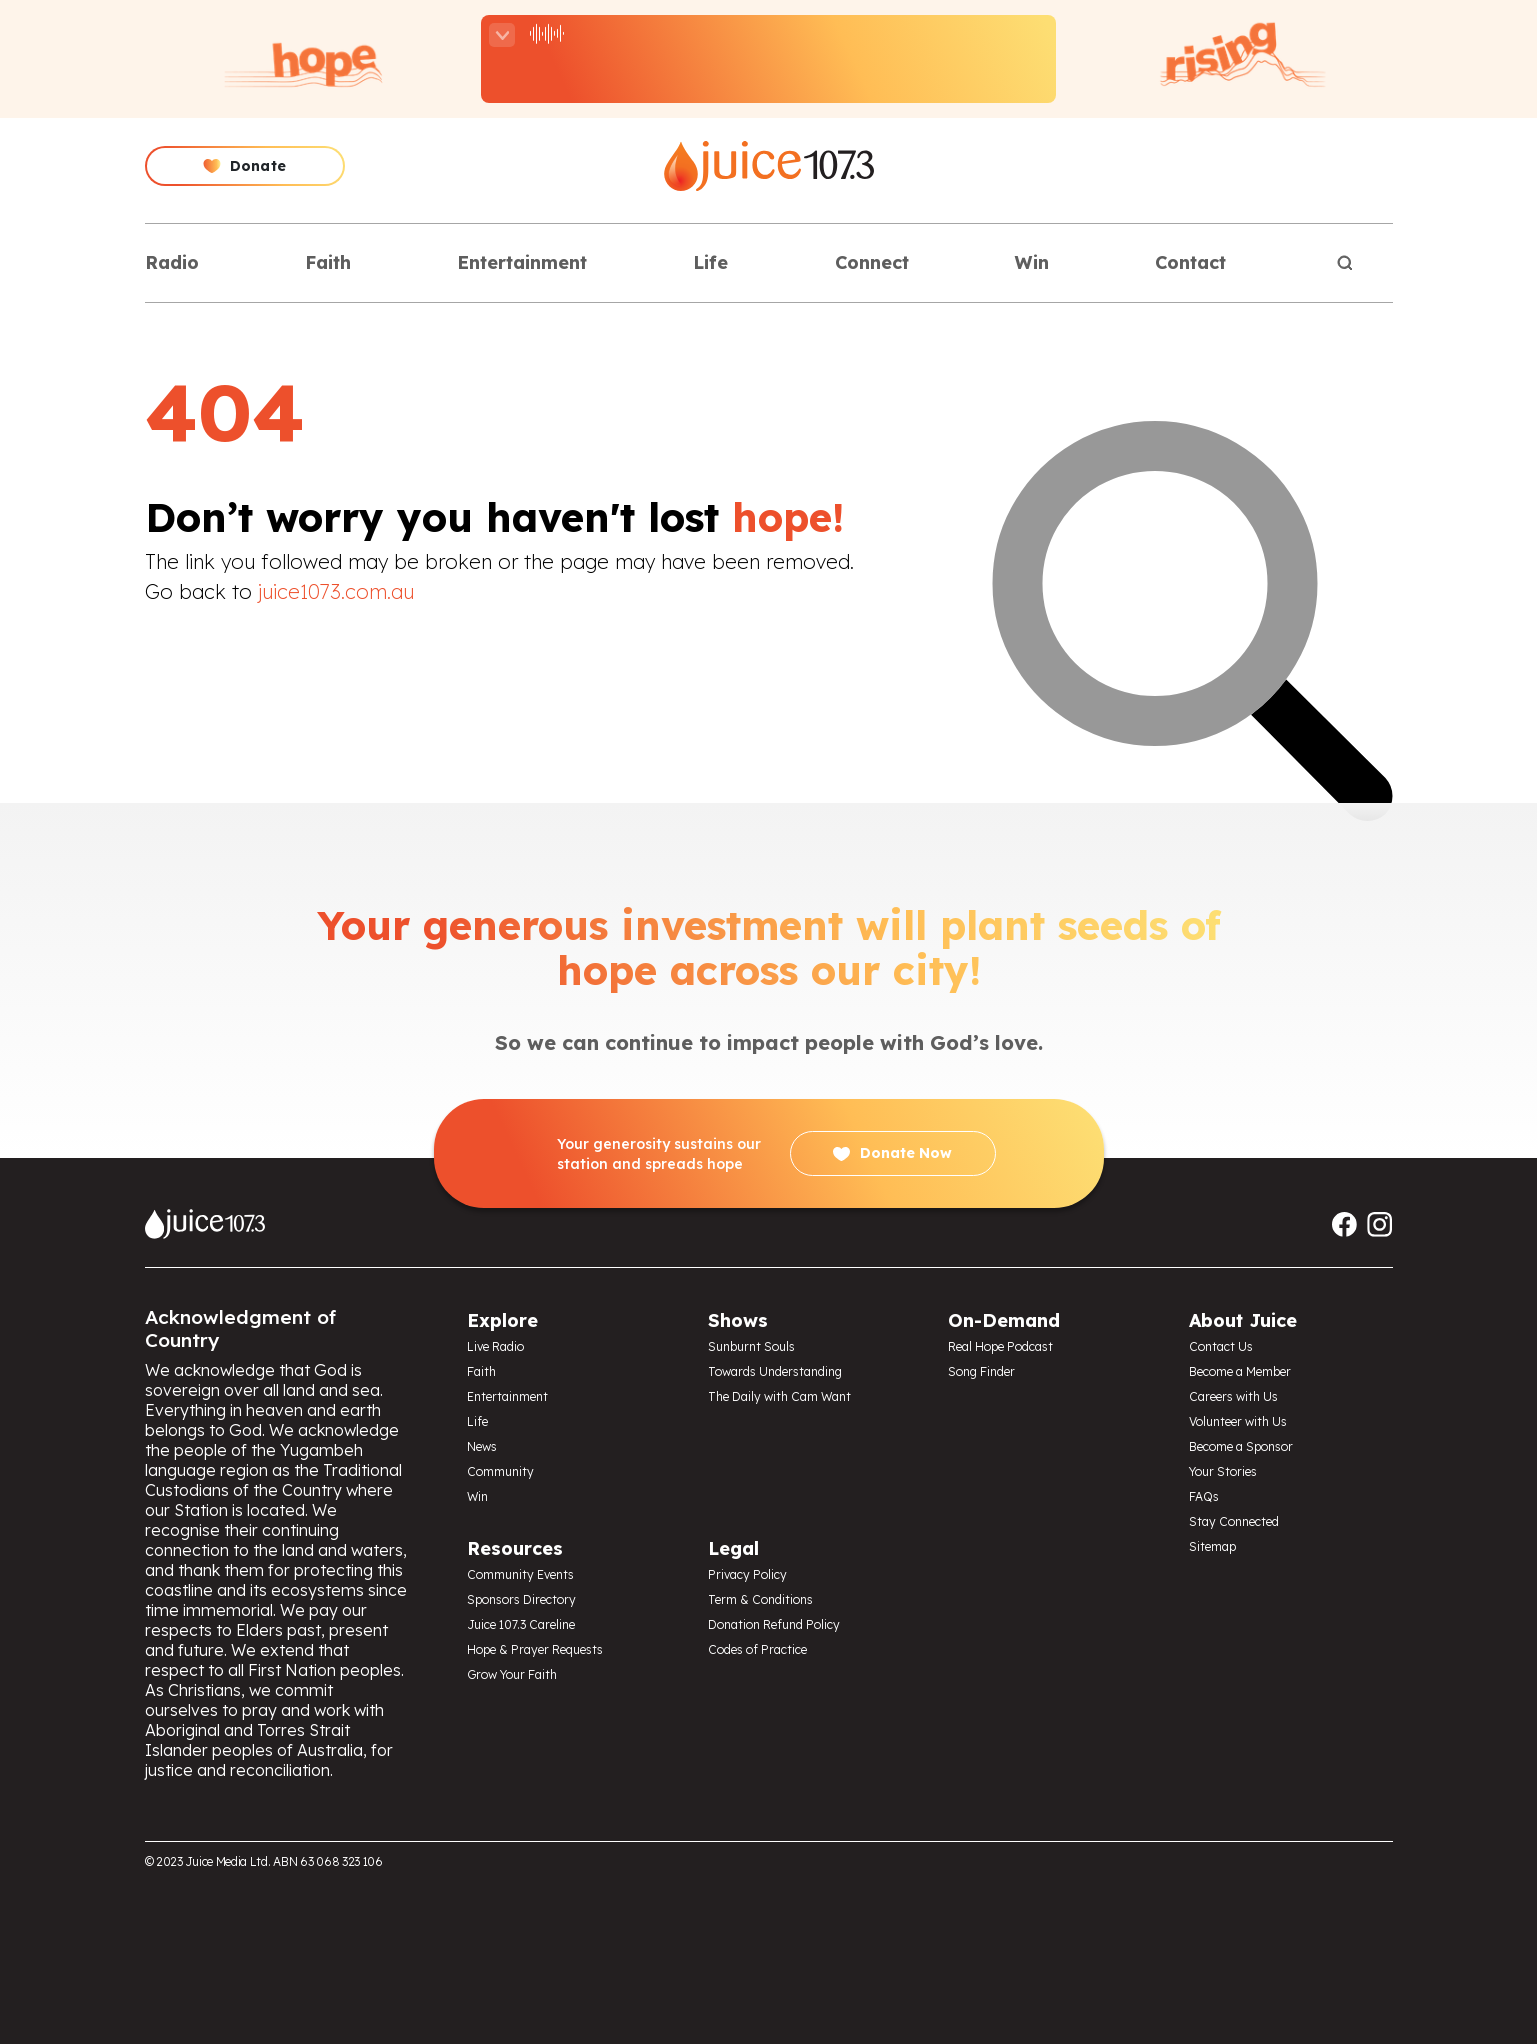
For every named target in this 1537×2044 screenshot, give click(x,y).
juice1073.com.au (336, 591)
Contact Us (1221, 1346)
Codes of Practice (757, 1649)
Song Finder (981, 1371)
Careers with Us (1233, 1396)
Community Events (520, 1574)
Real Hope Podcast (1000, 1346)
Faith (328, 262)
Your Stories (1223, 1471)
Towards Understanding (775, 1371)
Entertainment (522, 262)
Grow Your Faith (512, 1674)
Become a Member (1240, 1371)
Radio (172, 262)
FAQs (1204, 1496)
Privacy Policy (747, 1574)
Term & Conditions (760, 1599)
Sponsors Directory (521, 1599)
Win (1032, 262)
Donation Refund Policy (774, 1624)
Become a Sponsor (1241, 1446)
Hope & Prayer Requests (535, 1649)
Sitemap (1212, 1546)
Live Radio (495, 1346)
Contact (1190, 262)
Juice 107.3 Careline (521, 1624)
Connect (872, 262)
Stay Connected (1234, 1521)
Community (500, 1471)
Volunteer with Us (1238, 1421)
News (482, 1446)
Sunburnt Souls (751, 1346)
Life (710, 262)
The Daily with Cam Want (779, 1396)
